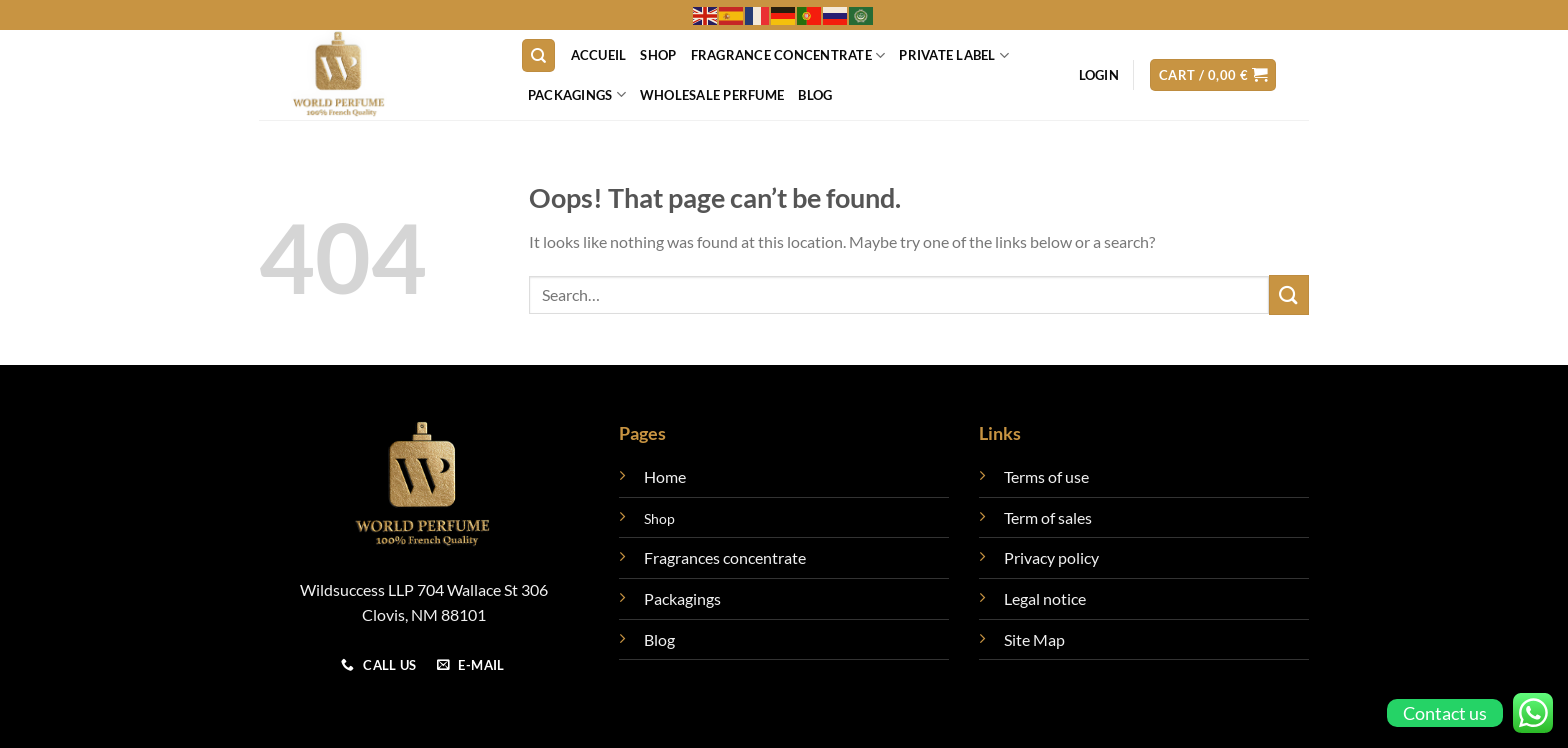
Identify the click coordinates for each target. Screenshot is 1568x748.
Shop (658, 55)
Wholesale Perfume (712, 95)
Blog (815, 95)
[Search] (538, 55)
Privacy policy (1051, 557)
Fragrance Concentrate (788, 55)
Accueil (599, 55)
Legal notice (1045, 598)
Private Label (954, 55)
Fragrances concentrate (725, 557)
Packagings (577, 94)
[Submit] (1289, 294)
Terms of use (1046, 476)
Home (665, 476)
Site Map (1034, 639)
